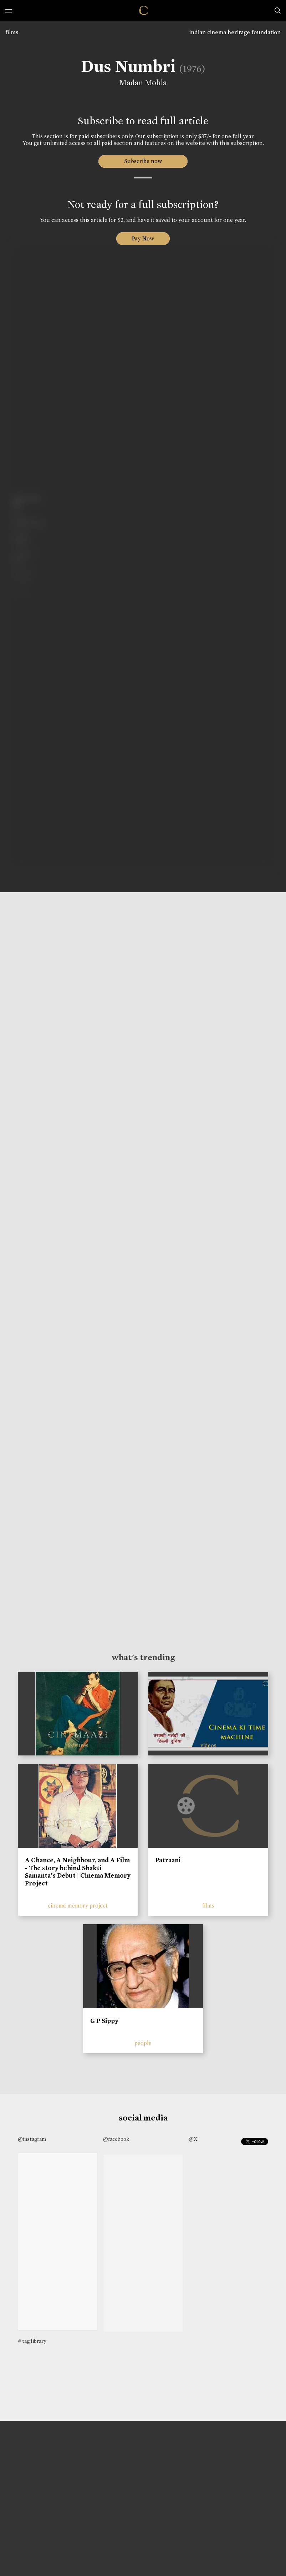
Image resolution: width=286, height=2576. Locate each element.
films (11, 32)
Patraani (167, 1860)
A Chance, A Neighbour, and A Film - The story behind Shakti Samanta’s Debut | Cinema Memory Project (78, 1871)
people (143, 2043)
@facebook (116, 2139)
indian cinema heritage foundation (235, 32)
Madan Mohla (141, 82)
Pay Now (143, 238)
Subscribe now (143, 161)
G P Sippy (104, 2021)
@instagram (32, 2139)
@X (193, 2139)
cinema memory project (78, 1905)
